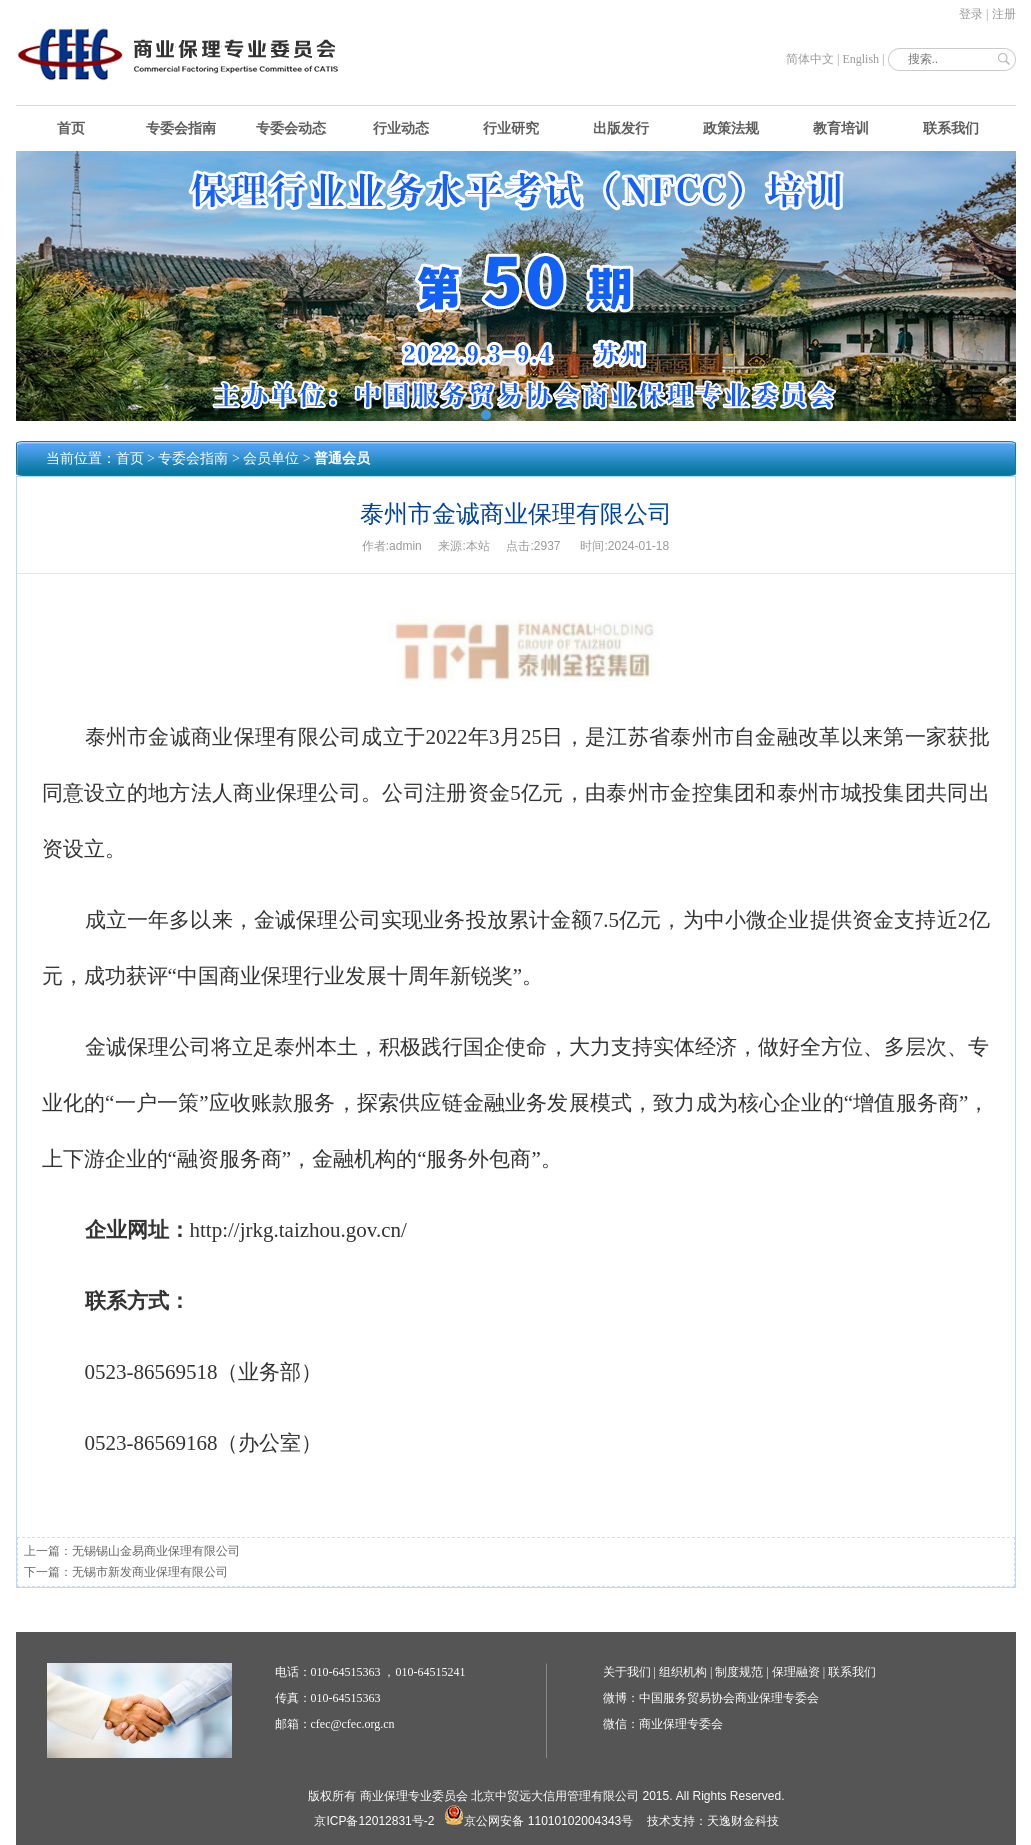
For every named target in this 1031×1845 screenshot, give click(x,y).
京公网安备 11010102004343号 (538, 1821)
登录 (971, 14)
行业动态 (401, 128)
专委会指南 (181, 128)
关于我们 (627, 1672)
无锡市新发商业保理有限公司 (150, 1572)
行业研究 (511, 128)
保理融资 (796, 1672)
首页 (71, 128)
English (860, 59)
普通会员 (342, 458)
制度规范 (739, 1672)
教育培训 (841, 128)
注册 (1004, 14)
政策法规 (731, 128)
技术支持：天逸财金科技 (713, 1821)
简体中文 (810, 59)
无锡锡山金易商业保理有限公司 (156, 1551)
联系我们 (951, 128)
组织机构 (683, 1672)
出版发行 (621, 128)
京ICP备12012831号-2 (374, 1821)
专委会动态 (291, 128)
